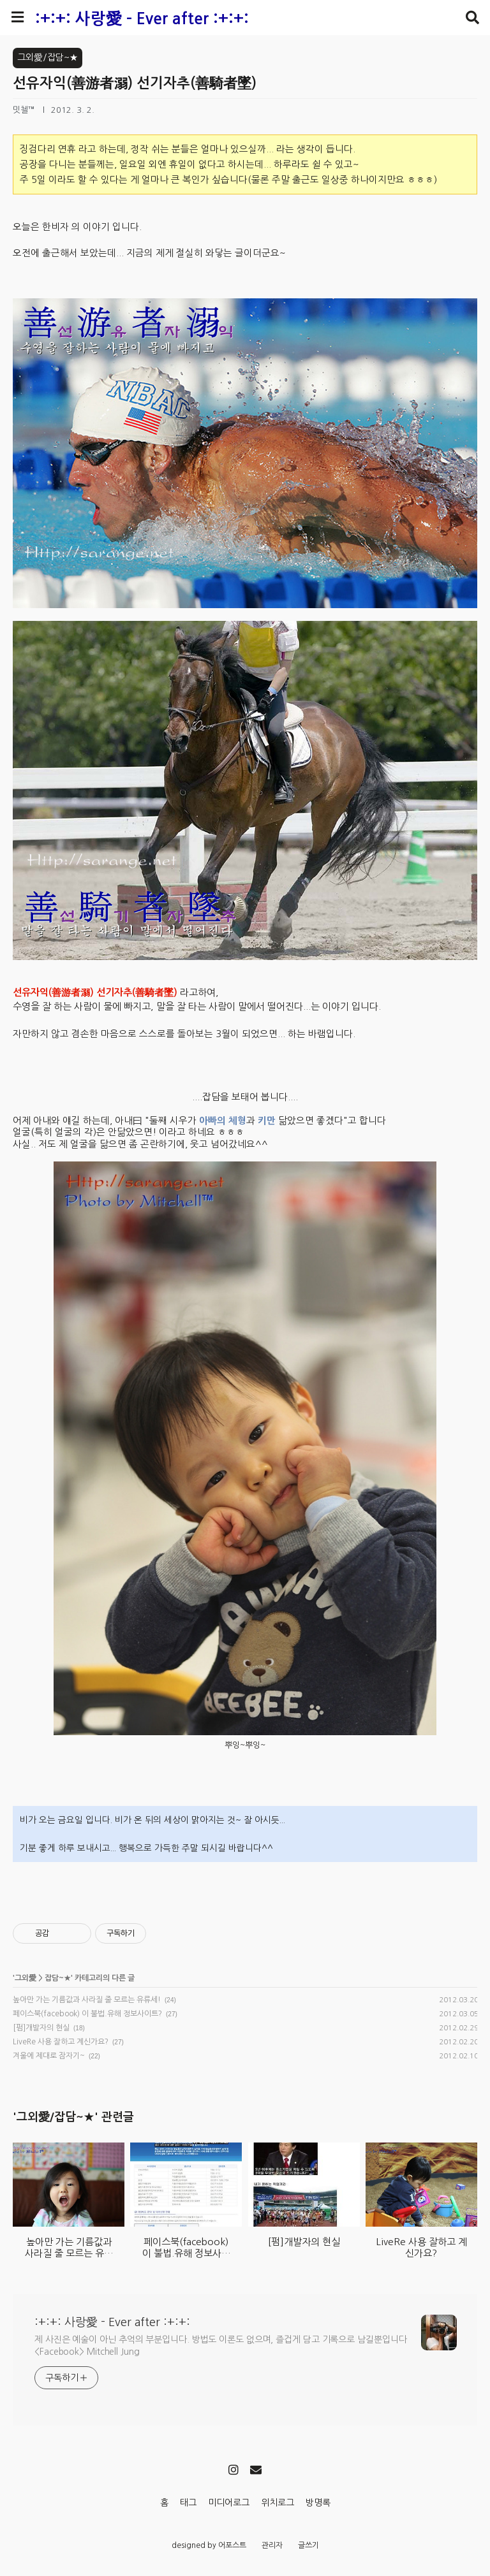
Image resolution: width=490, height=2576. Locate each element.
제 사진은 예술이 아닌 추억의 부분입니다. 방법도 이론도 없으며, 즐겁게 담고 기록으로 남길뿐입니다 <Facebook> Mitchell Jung (220, 2345)
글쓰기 (308, 2545)
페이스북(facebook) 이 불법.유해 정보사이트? (87, 2014)
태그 (188, 2502)
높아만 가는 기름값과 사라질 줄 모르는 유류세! (87, 2000)
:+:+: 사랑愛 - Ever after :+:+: (142, 19)
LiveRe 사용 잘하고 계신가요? (60, 2042)
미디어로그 (228, 2502)
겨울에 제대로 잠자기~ (49, 2056)
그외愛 (25, 1978)
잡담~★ (58, 1978)
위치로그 (277, 2502)
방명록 (318, 2502)
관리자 (272, 2545)
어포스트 (232, 2545)
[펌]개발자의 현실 (41, 2028)
